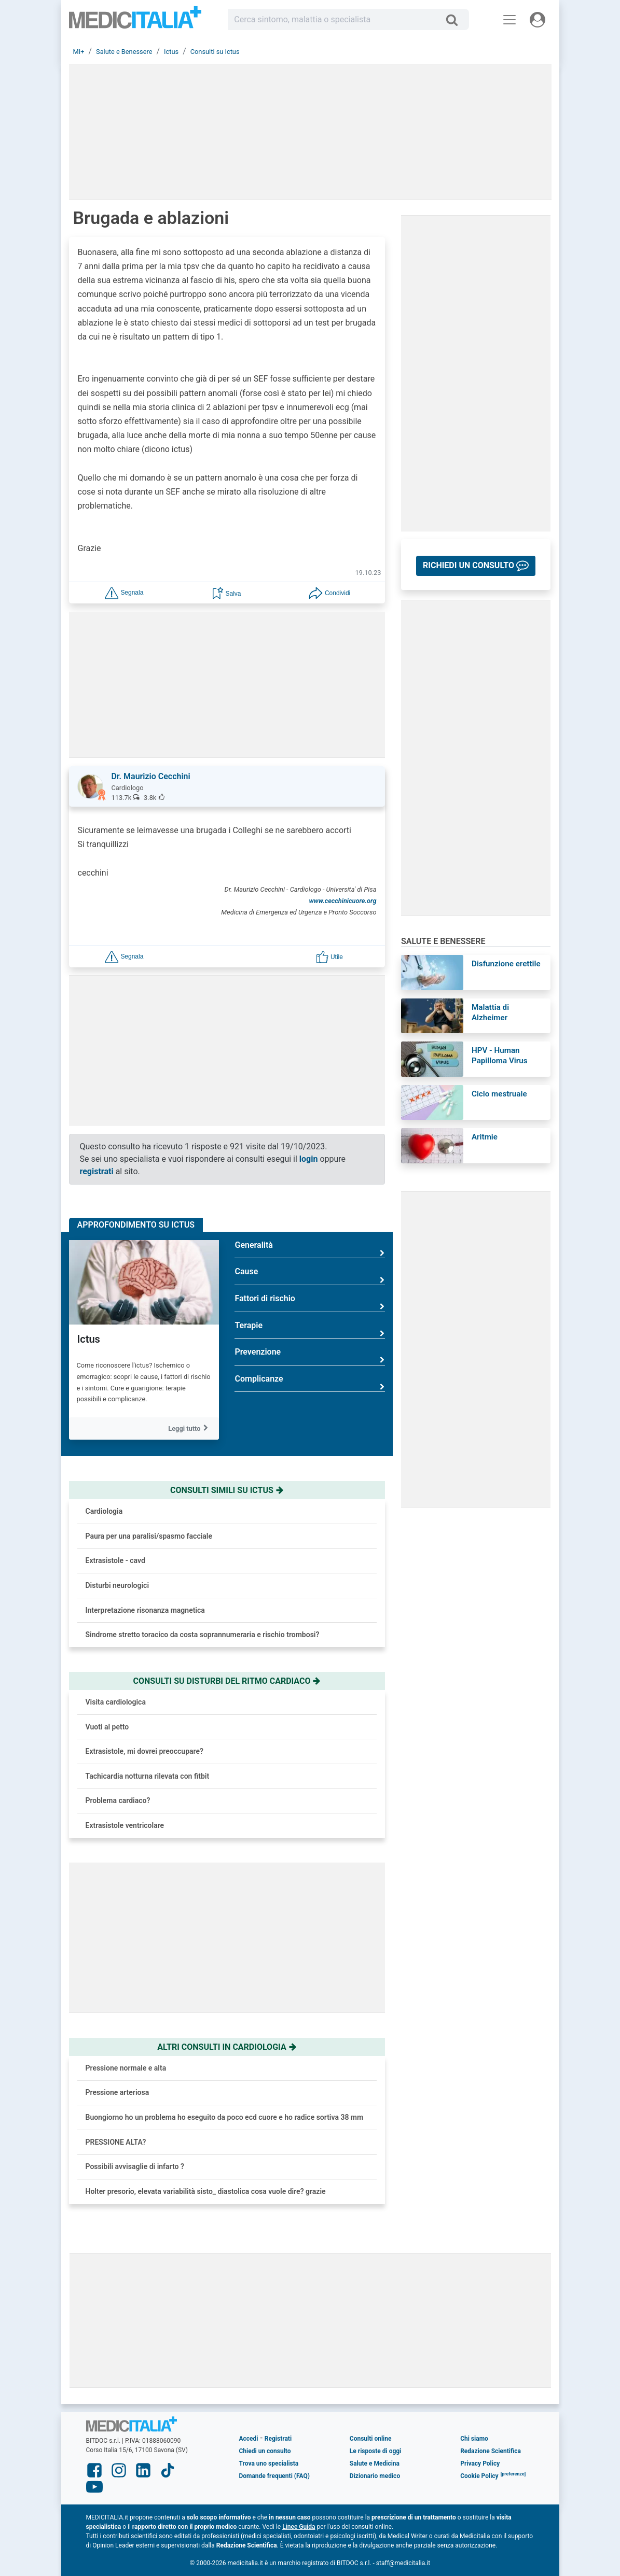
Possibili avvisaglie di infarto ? (135, 2166)
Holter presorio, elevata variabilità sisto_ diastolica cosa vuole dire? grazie (206, 2191)
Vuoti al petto (107, 1727)
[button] (124, 592)
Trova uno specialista (268, 2463)
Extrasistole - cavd (115, 1560)
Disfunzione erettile (506, 963)
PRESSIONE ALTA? (116, 2142)
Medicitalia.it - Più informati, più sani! (135, 21)
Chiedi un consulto (265, 2451)
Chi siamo (474, 2438)
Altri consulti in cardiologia (226, 2047)
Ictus (88, 1339)
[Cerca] (456, 20)
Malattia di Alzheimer (490, 1012)
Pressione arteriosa (117, 2092)
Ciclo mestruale (499, 1094)
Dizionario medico (375, 2476)
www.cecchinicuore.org (342, 901)
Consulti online (371, 2438)
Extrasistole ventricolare (125, 1825)
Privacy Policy (480, 2463)
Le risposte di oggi (375, 2451)
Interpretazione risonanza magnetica (145, 1610)
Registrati (278, 2438)
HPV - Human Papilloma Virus (499, 1055)
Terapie (310, 1329)
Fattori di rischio (310, 1302)
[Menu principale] (509, 20)
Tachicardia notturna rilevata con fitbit (148, 1776)
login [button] (308, 1159)
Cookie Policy (479, 2476)
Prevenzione (310, 1356)
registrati (97, 1171)
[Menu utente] (537, 20)
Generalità (310, 1249)
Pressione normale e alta (126, 2068)
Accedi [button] (248, 2438)
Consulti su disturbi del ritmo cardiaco (227, 1681)
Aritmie (485, 1137)
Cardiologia (104, 1511)
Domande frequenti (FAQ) (274, 2476)
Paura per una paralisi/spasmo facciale (149, 1536)
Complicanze (310, 1383)
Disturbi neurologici (117, 1585)
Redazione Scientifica (490, 2451)
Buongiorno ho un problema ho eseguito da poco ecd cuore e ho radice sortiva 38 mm (225, 2117)
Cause (310, 1275)
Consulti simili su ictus (227, 1490)
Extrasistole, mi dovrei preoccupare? (144, 1751)
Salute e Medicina (374, 2463)
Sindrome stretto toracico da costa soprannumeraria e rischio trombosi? (203, 1634)
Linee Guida (298, 2526)
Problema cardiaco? (118, 1800)
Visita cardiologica (116, 1702)
